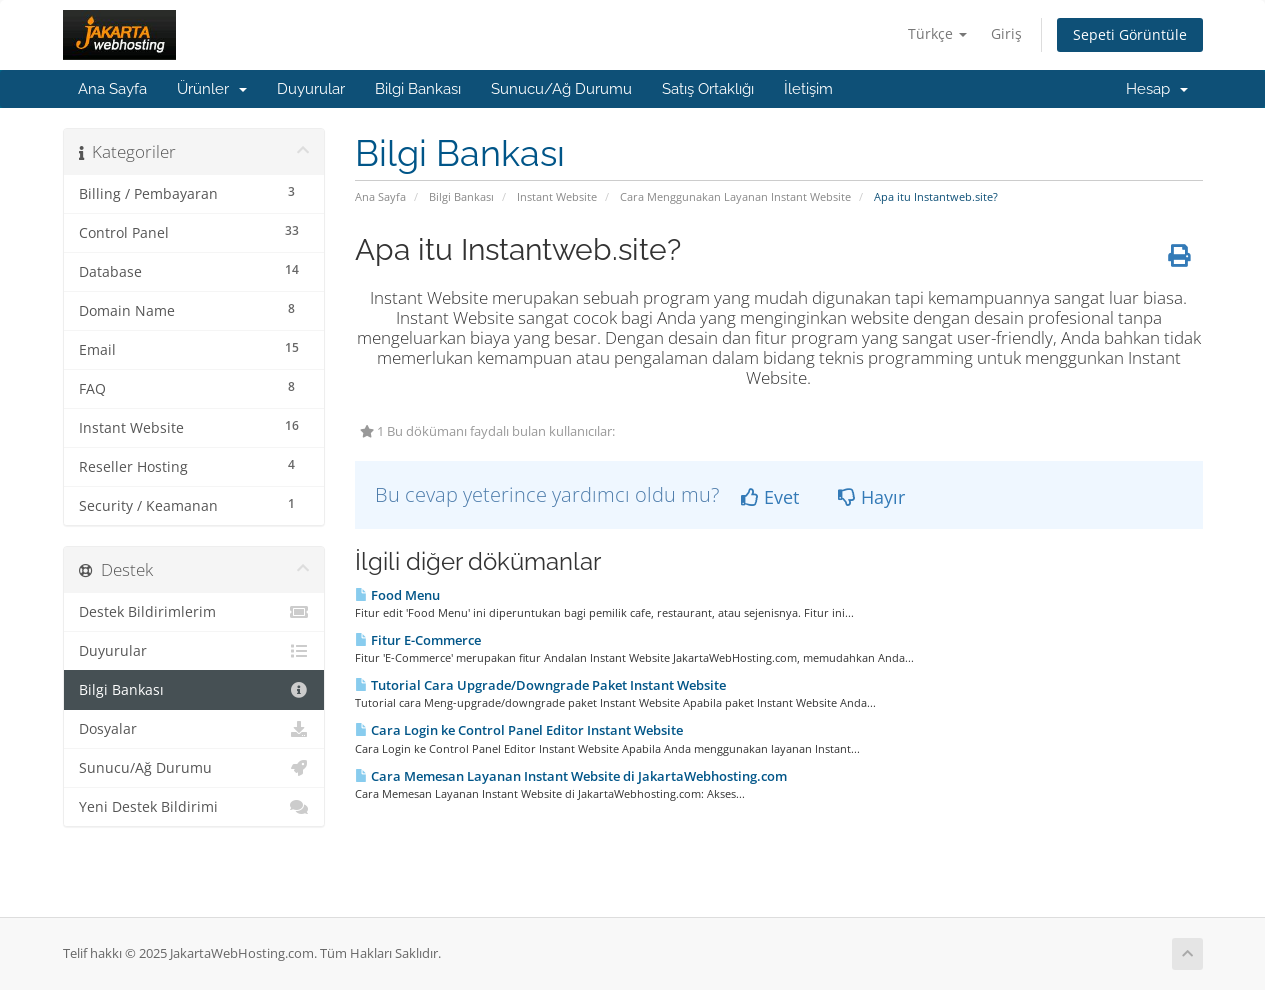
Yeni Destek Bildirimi (194, 807)
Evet (770, 497)
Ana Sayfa (112, 89)
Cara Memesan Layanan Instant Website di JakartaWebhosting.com (571, 776)
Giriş (1006, 33)
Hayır (871, 497)
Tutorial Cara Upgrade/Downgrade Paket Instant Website (540, 685)
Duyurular (311, 89)
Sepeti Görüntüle (1130, 34)
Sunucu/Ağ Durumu (561, 89)
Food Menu (397, 595)
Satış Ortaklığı (708, 89)
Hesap (1157, 89)
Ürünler (212, 89)
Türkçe (937, 33)
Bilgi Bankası (418, 89)
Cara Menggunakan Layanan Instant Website (735, 196)
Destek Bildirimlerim (194, 612)
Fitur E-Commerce (418, 640)
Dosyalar (194, 729)
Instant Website (557, 196)
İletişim (808, 89)
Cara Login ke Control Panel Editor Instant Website (519, 730)
